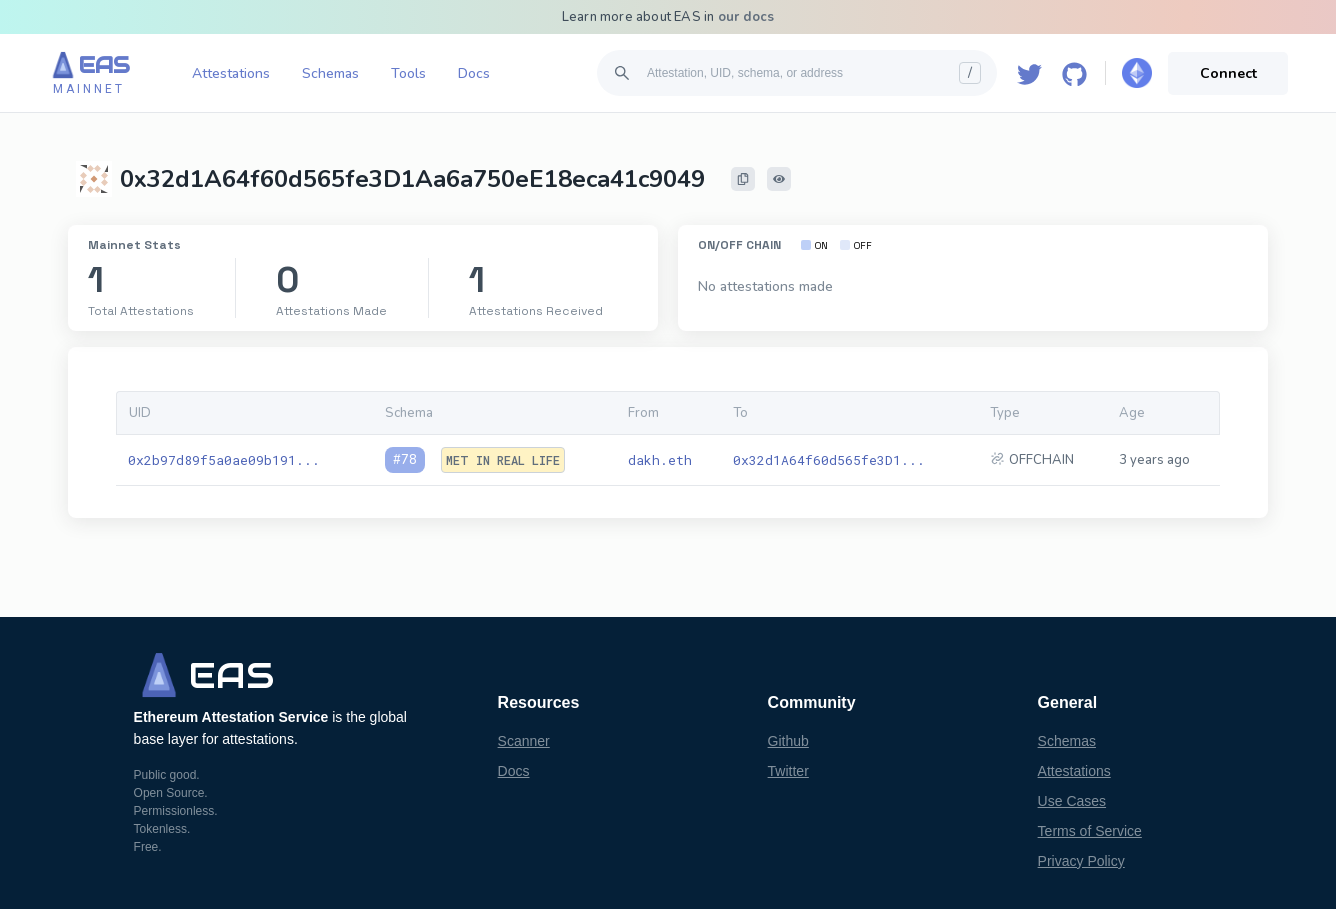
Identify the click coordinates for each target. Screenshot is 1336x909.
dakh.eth (660, 460)
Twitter (788, 771)
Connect (1228, 73)
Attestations (231, 73)
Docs (474, 73)
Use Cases (1072, 801)
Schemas (330, 73)
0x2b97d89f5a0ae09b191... (224, 460)
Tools (408, 73)
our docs (746, 17)
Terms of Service (1090, 831)
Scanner (524, 741)
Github (788, 741)
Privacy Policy (1081, 861)
